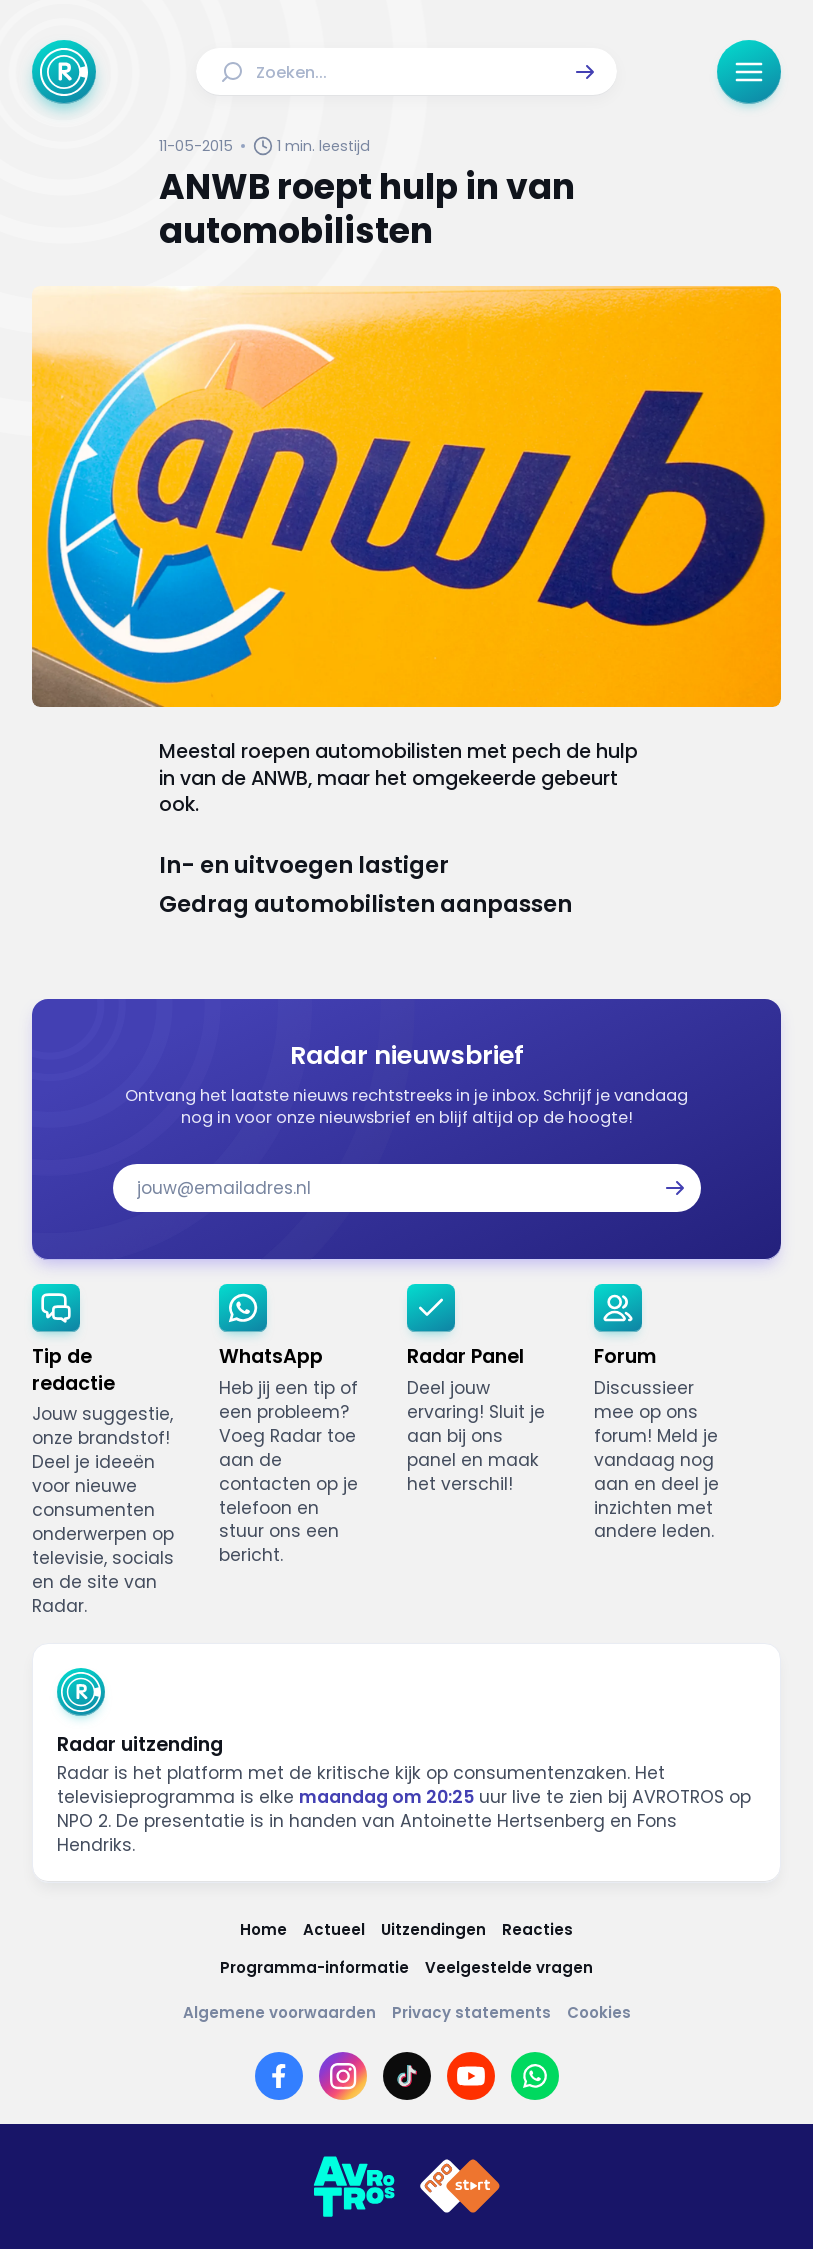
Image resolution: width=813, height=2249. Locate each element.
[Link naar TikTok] (407, 2076)
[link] (109, 1451)
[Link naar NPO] (460, 2187)
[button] (585, 72)
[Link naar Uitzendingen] (433, 1929)
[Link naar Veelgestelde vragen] (509, 1967)
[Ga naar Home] (64, 72)
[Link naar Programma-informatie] (314, 1967)
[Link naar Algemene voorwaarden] (279, 2012)
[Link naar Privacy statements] (471, 2012)
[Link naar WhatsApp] (535, 2076)
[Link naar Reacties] (537, 1929)
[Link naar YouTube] (471, 2076)
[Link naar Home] (263, 1929)
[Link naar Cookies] (599, 2012)
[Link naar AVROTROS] (354, 2187)
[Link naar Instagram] (343, 2076)
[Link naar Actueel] (334, 1929)
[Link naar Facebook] (279, 2076)
